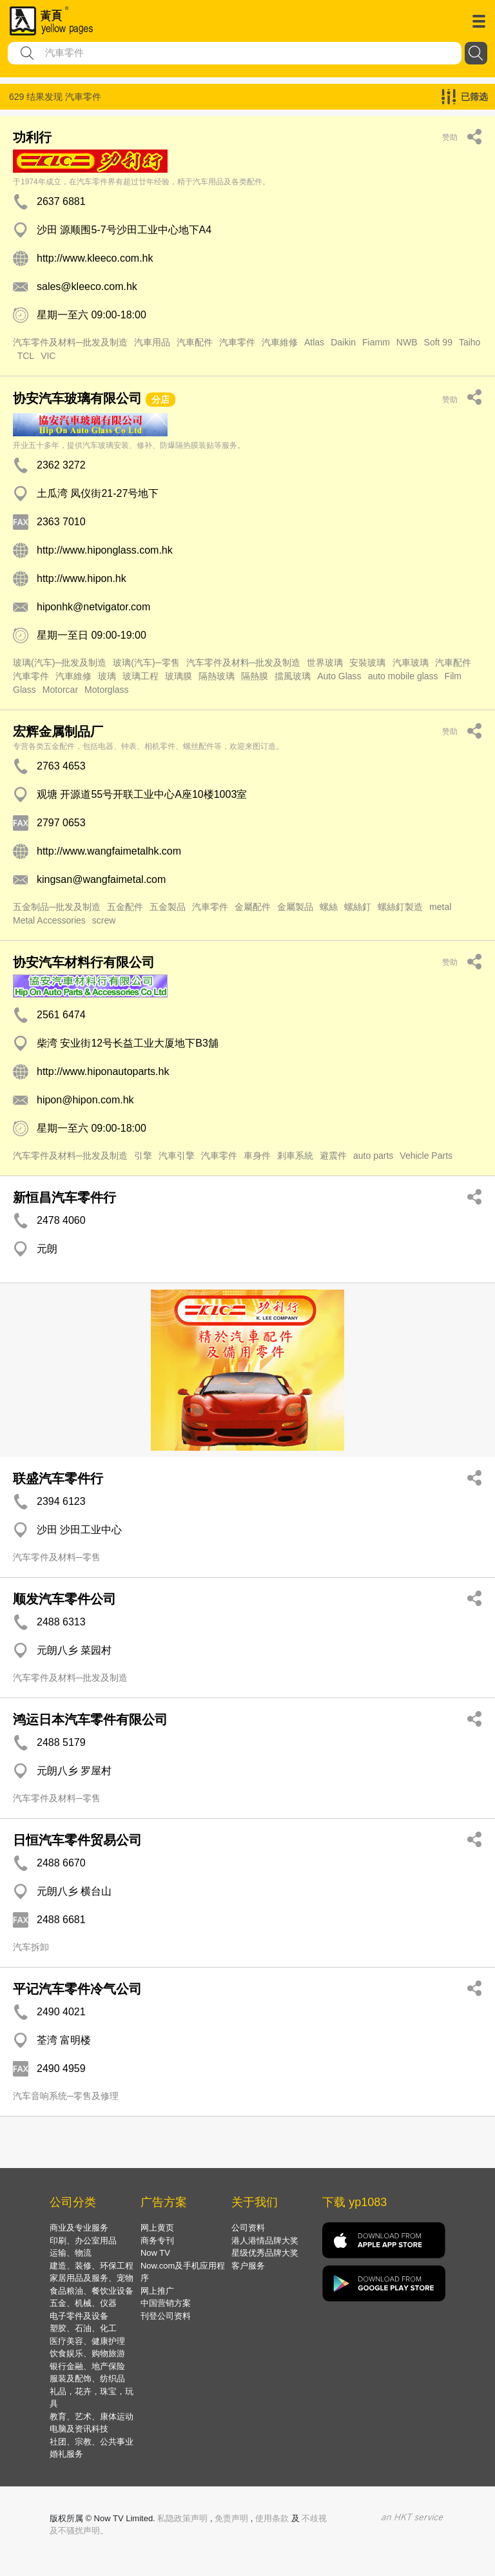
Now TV (155, 2253)
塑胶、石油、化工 (83, 2328)
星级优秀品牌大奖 (264, 2253)
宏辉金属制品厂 (58, 731)
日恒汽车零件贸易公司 (77, 1840)
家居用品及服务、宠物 (91, 2278)
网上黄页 (157, 2227)
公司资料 (248, 2227)
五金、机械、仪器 (83, 2303)
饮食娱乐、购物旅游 (87, 2353)
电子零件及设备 (79, 2316)
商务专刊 (157, 2240)
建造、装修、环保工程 (91, 2266)
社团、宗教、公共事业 (91, 2441)
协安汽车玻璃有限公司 (77, 398)
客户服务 (248, 2266)
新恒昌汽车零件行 (64, 1197)
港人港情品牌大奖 (264, 2240)
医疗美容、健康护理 (87, 2341)
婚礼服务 (66, 2454)
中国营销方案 (166, 2303)
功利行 (32, 137)
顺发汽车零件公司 (64, 1599)
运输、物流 (71, 2253)
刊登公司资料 (166, 2316)
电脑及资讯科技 (79, 2429)
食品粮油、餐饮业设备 (91, 2291)
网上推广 (157, 2291)
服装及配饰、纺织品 (87, 2378)
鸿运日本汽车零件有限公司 (90, 1719)
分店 (160, 399)
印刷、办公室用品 (83, 2240)
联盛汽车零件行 (58, 1478)
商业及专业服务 (79, 2227)
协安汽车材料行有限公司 (84, 962)
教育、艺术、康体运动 (91, 2416)
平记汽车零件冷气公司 (77, 1989)
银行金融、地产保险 (87, 2366)
